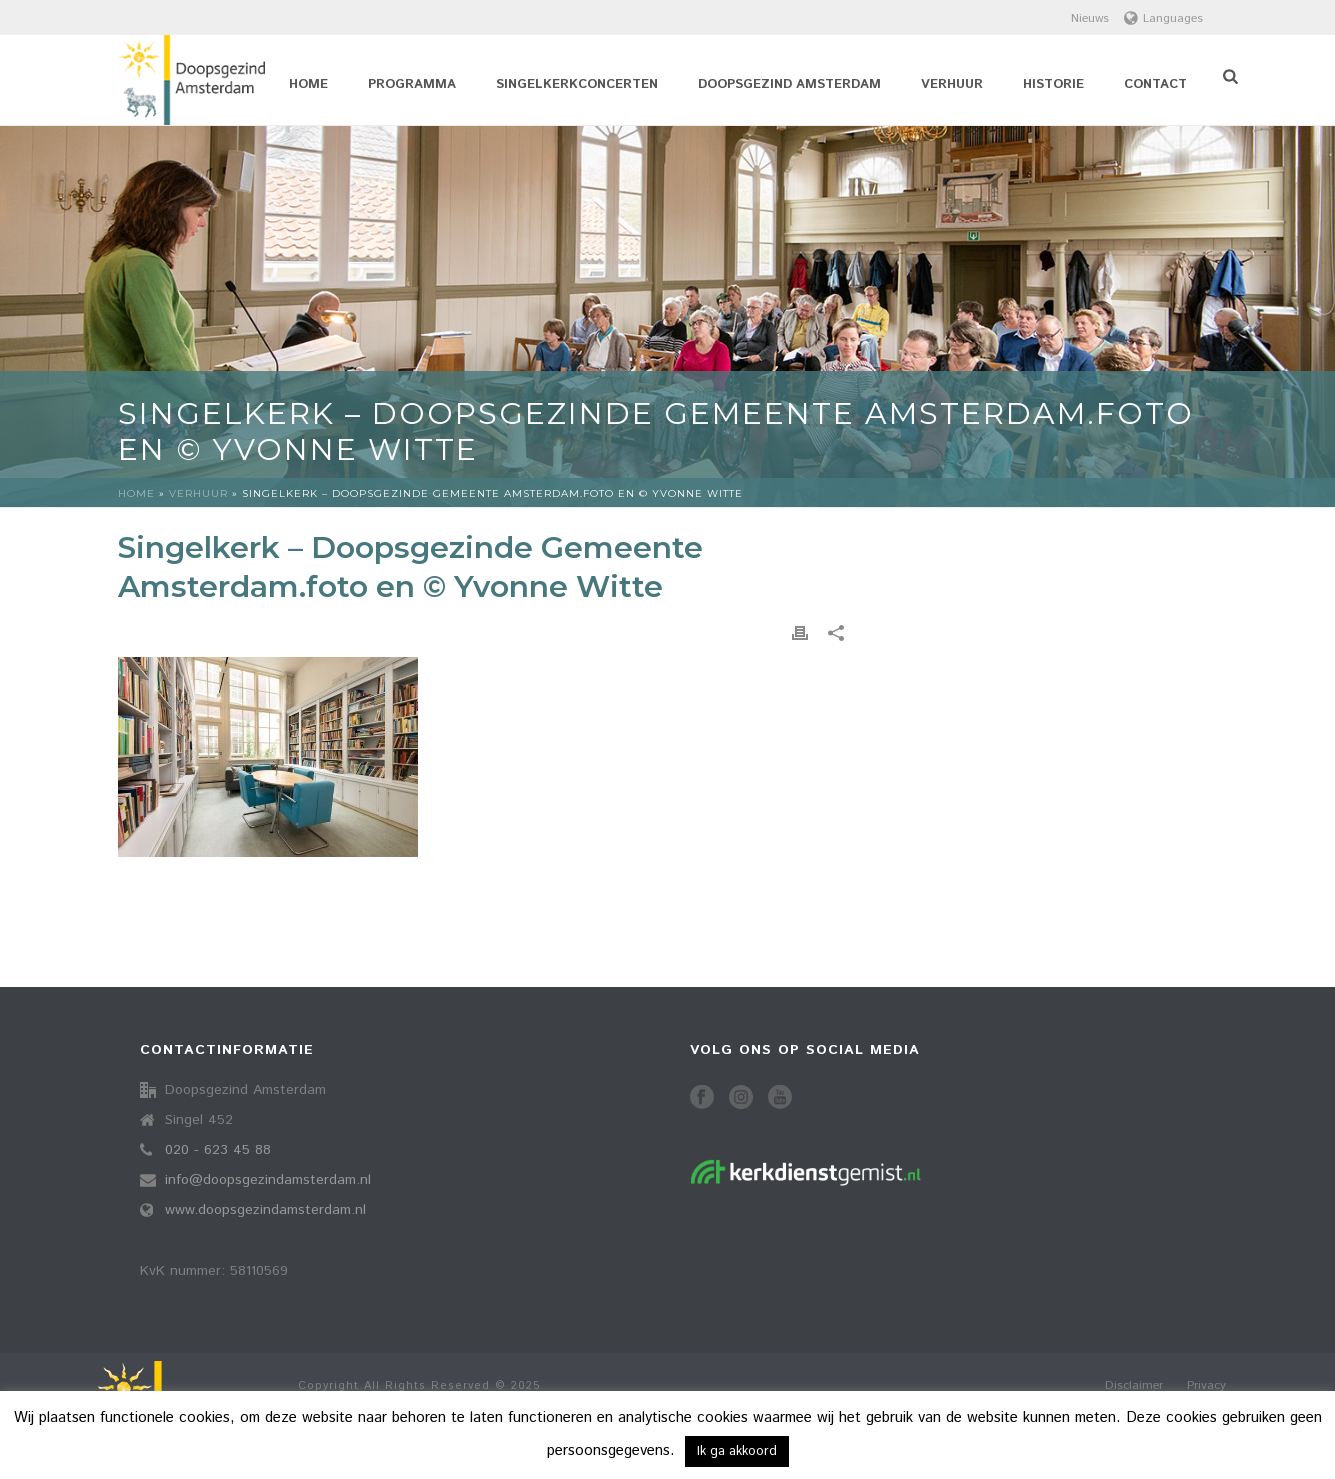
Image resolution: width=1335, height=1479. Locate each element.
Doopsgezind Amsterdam (789, 84)
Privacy (1206, 1386)
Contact (1155, 84)
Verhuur (952, 84)
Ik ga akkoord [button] (737, 1451)
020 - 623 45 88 (218, 1150)
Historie (1053, 84)
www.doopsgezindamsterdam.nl (265, 1210)
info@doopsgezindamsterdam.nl (268, 1180)
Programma (412, 84)
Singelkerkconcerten (577, 84)
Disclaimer (1134, 1386)
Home (308, 84)
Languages (1163, 18)
